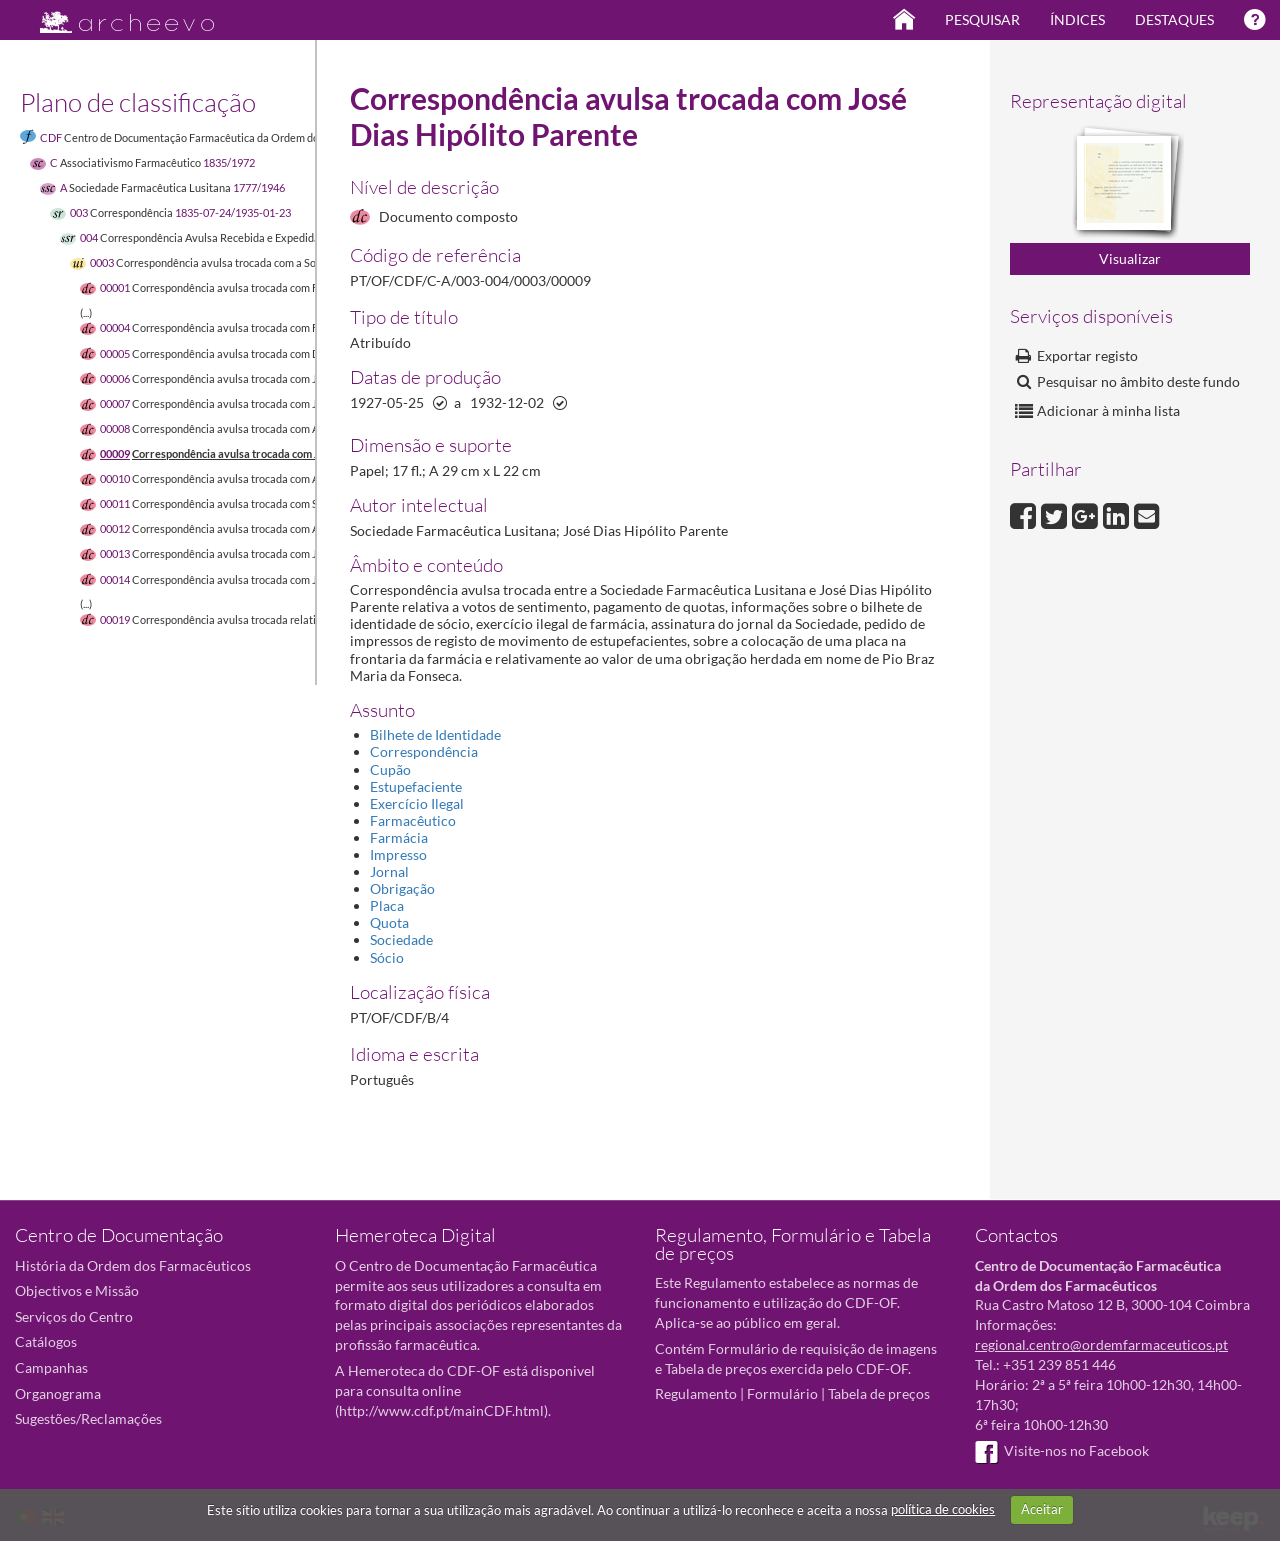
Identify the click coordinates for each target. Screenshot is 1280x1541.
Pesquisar (982, 19)
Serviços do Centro (74, 1316)
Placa (387, 905)
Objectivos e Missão (77, 1290)
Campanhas (51, 1367)
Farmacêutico (413, 820)
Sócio (387, 957)
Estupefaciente (416, 786)
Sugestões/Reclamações (88, 1418)
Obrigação (402, 888)
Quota (389, 922)
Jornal (389, 871)
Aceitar (1042, 1509)
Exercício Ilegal (417, 803)
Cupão (390, 769)
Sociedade (401, 939)
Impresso (398, 854)
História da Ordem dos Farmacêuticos (133, 1265)
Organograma (58, 1393)
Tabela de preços (879, 1393)
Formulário (782, 1393)
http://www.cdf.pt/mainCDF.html (441, 1410)
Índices (1077, 19)
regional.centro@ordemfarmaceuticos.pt (1101, 1344)
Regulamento (696, 1393)
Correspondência (424, 751)
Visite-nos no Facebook (1062, 1450)
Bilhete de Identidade (435, 734)
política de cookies (943, 1509)
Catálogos (46, 1341)
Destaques (1174, 19)
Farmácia (399, 837)
